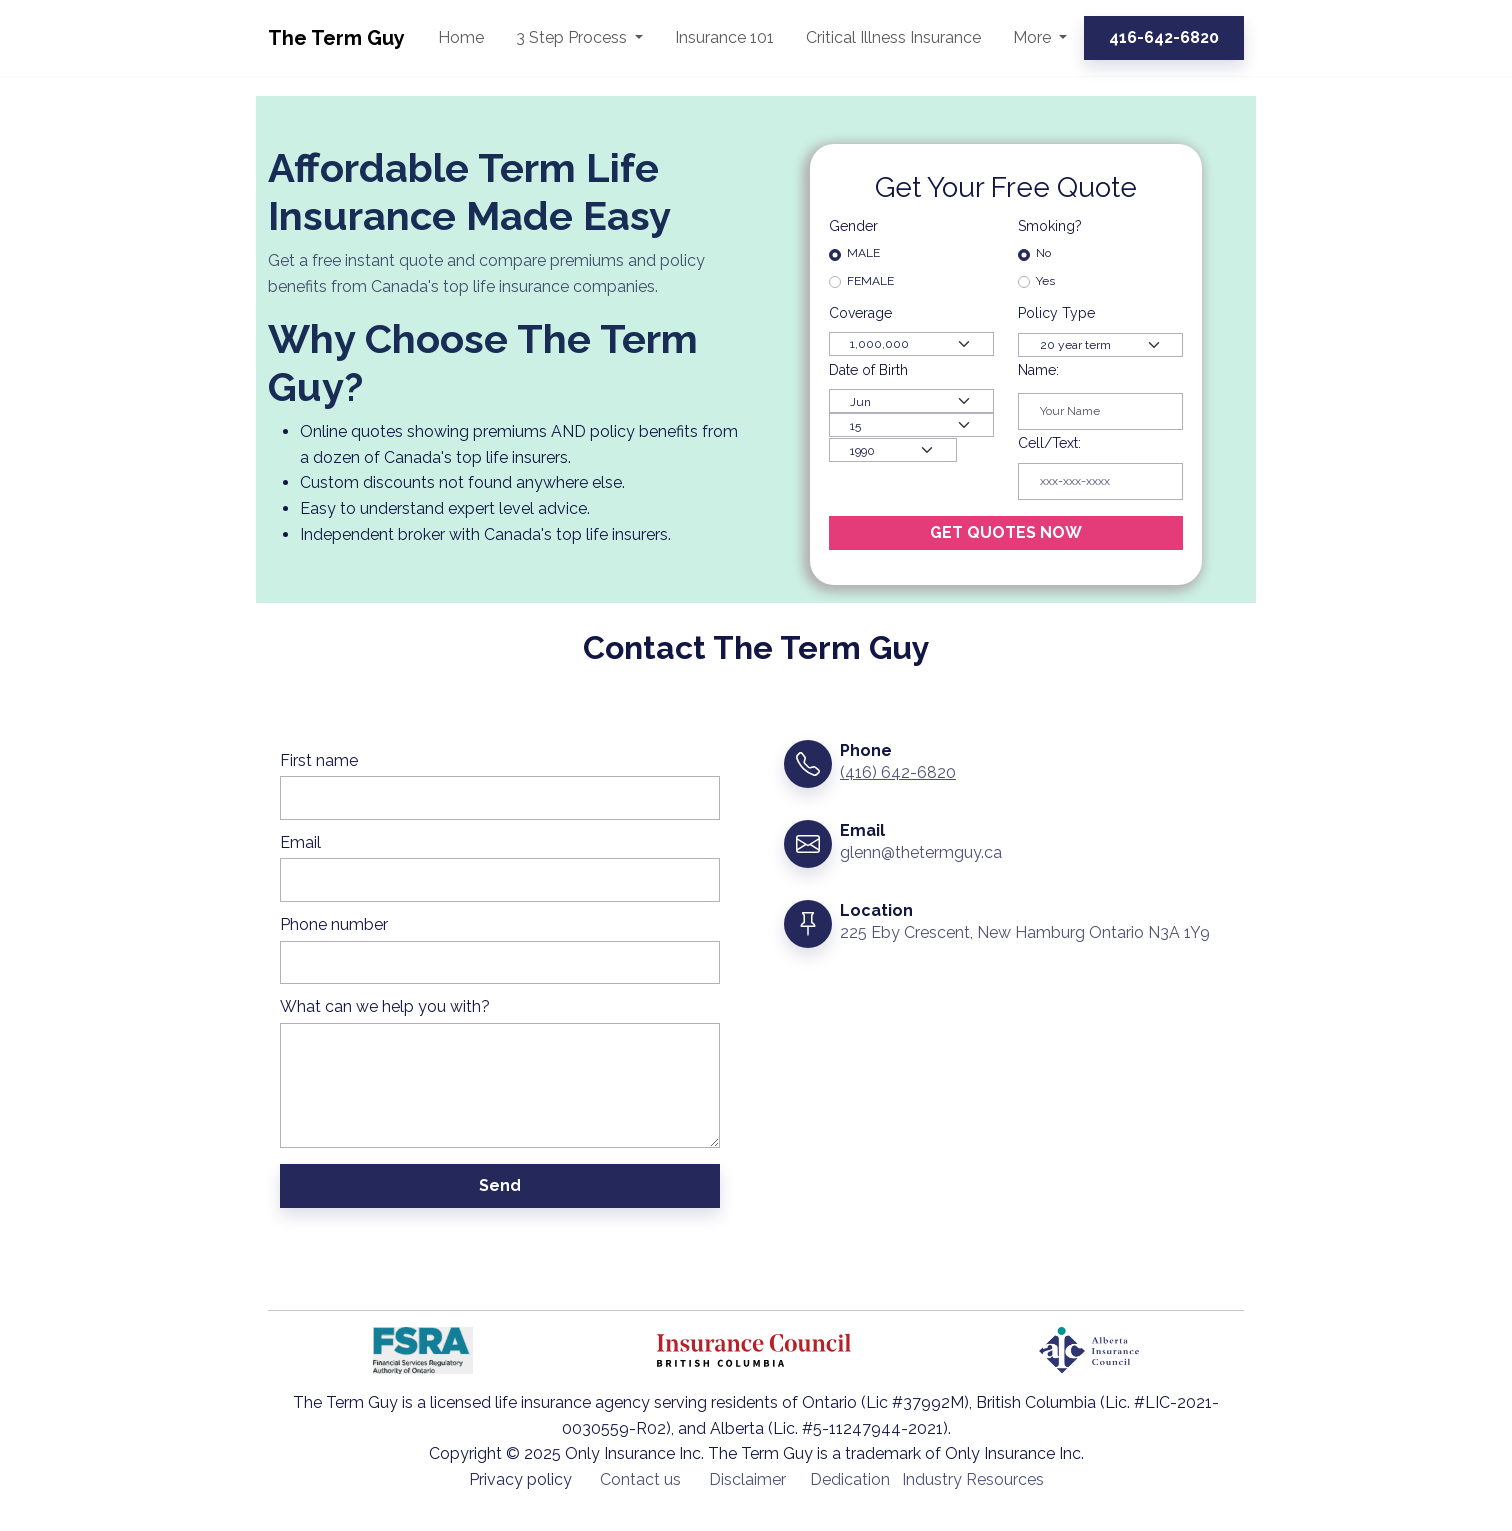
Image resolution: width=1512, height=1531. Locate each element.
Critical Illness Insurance (893, 37)
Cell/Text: (1049, 443)
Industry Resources (973, 1479)
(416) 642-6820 (898, 772)
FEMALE (870, 281)
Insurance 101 (724, 37)
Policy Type (1056, 313)
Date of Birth (868, 370)
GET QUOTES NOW (1006, 532)
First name (319, 760)
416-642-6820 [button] (1164, 37)
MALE (863, 253)
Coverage (862, 313)
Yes (1045, 281)
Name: (1038, 370)
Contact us (640, 1479)
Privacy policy (520, 1479)
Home (461, 37)
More (1034, 37)
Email (300, 842)
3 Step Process (573, 37)
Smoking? (1050, 226)
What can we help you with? (385, 1006)
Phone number (334, 924)
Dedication (850, 1479)
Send (500, 1185)
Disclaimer (747, 1479)
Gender (853, 226)
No (1043, 253)
